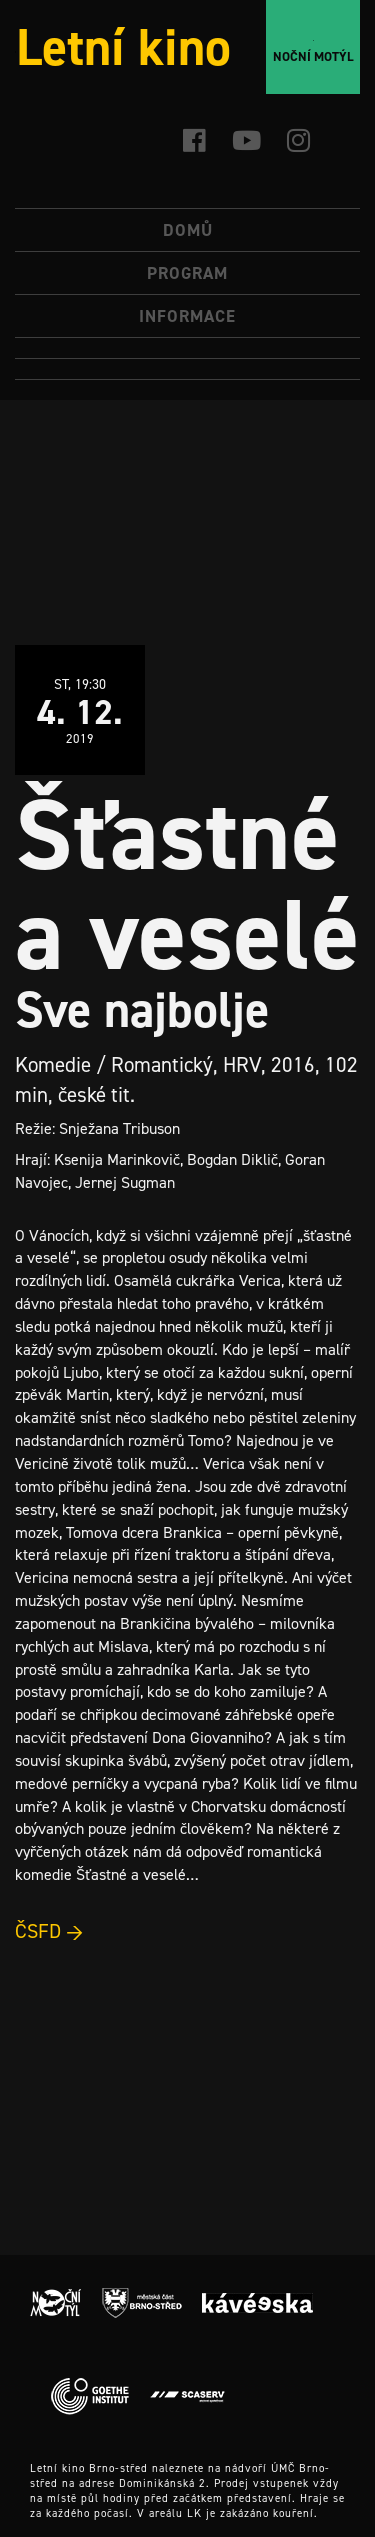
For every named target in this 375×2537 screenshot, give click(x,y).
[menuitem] (187, 348)
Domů (188, 230)
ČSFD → (49, 1931)
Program (187, 273)
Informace (187, 316)
